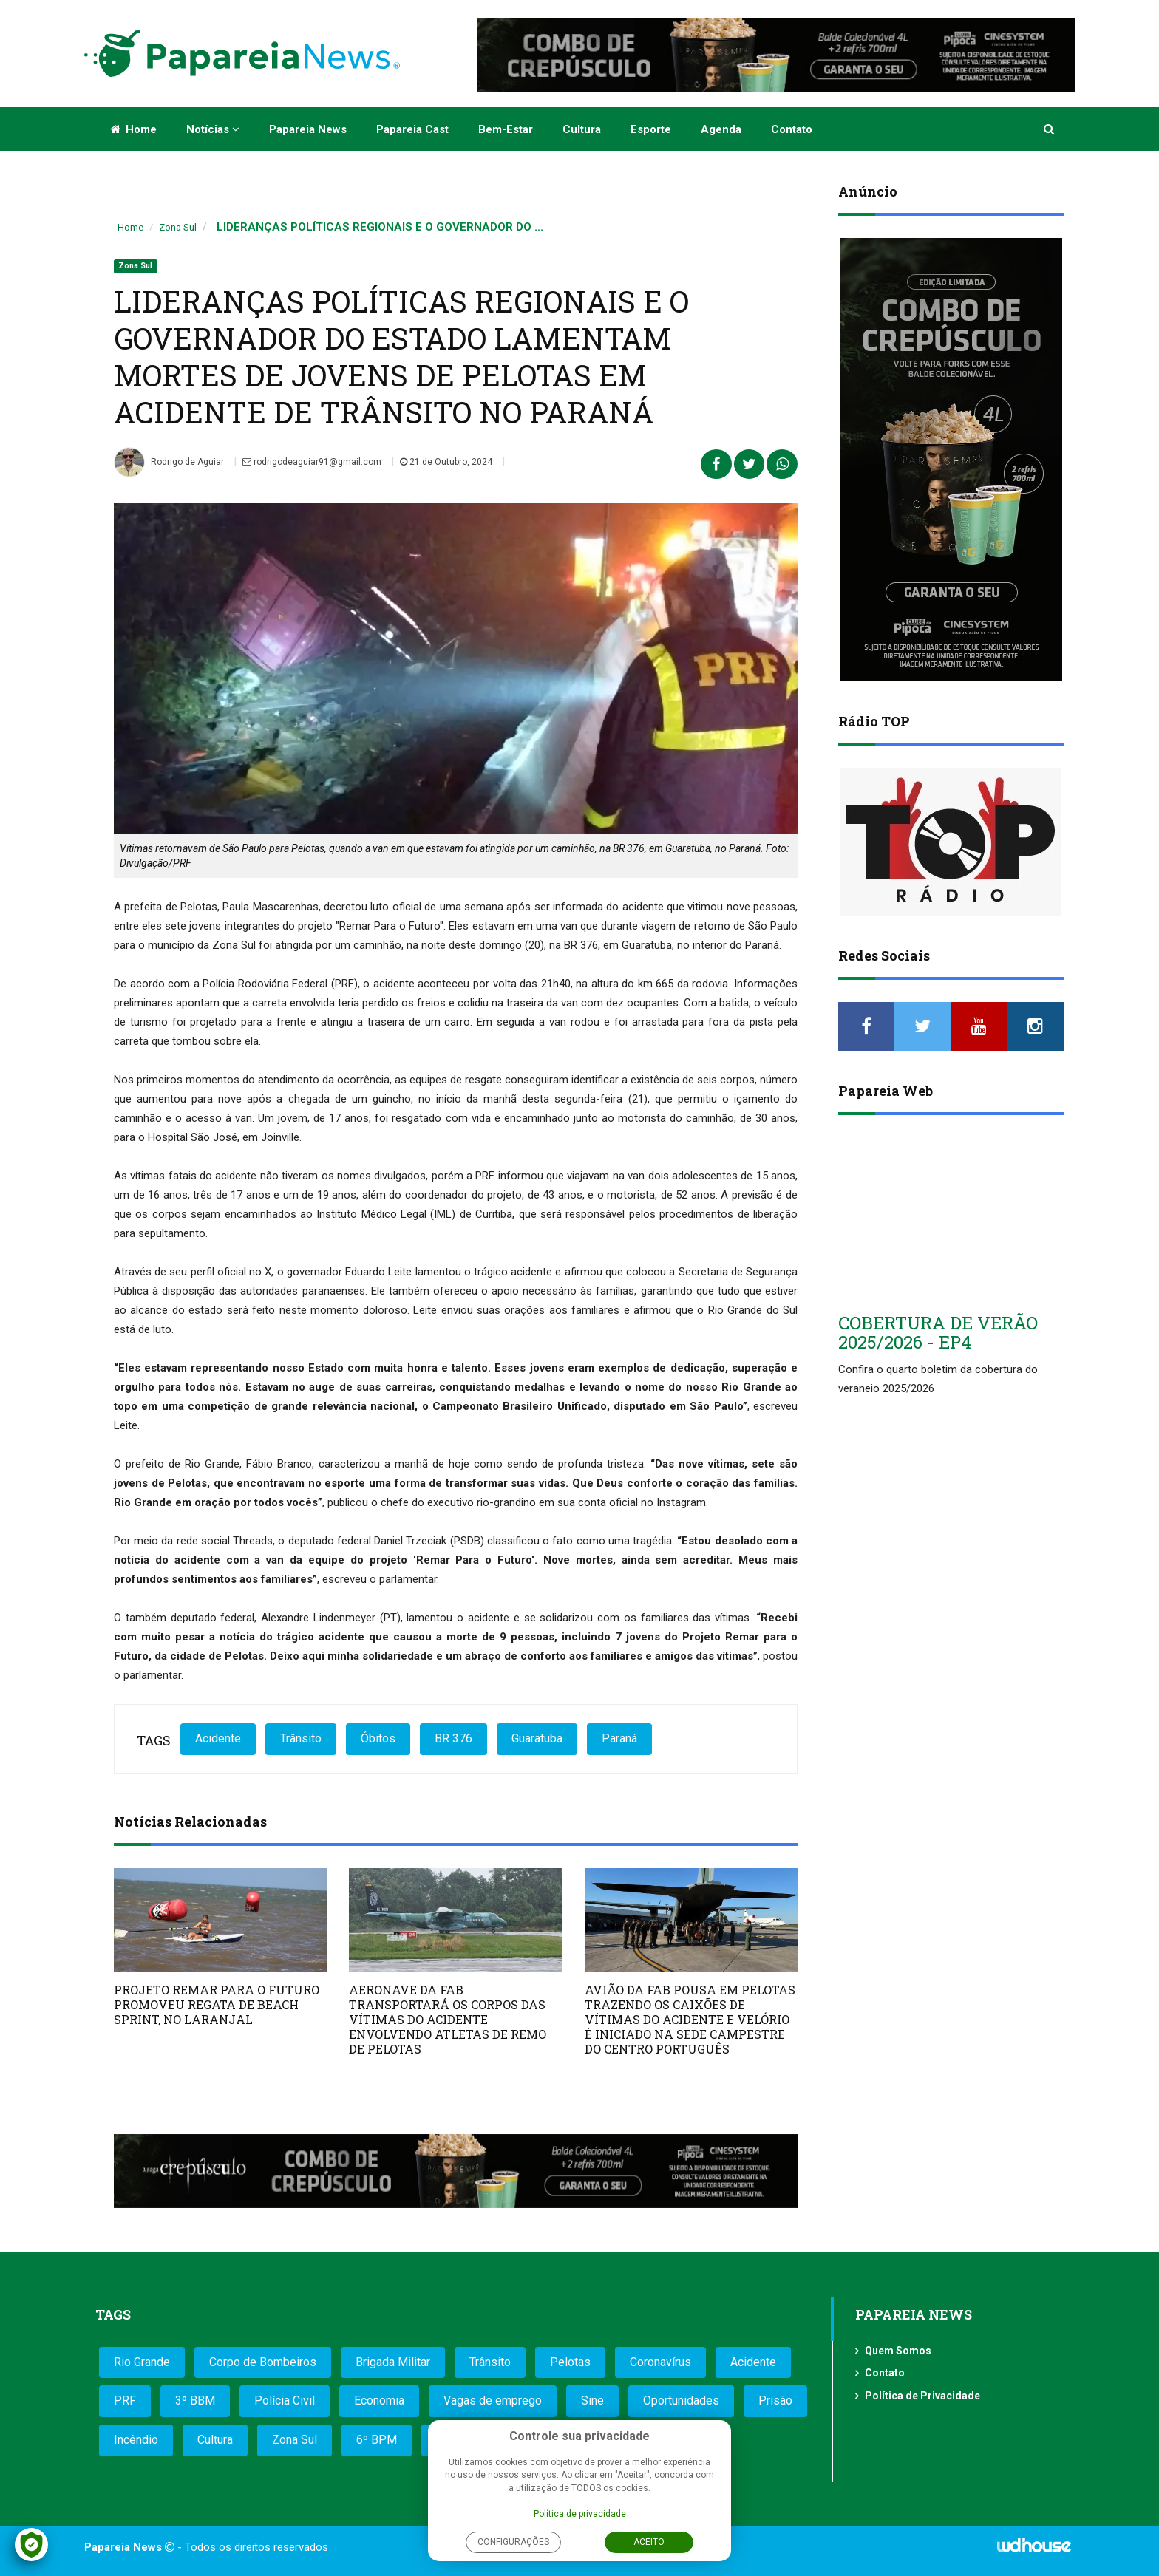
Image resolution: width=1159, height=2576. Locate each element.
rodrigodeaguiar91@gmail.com (311, 462)
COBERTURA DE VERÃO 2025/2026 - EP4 (938, 1332)
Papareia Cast (412, 129)
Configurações (513, 2542)
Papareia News (308, 129)
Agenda (721, 129)
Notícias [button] (212, 129)
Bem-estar (505, 129)
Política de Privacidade (922, 2396)
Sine (592, 2400)
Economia (379, 2400)
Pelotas (570, 2362)
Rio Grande (142, 2362)
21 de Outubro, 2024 (446, 462)
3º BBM (195, 2400)
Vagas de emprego (492, 2400)
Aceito (649, 2542)
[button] (1050, 129)
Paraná (619, 1738)
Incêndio (136, 2440)
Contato (791, 129)
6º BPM (376, 2440)
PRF (125, 2400)
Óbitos (378, 1738)
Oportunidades (681, 2400)
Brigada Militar (393, 2362)
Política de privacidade (580, 2514)
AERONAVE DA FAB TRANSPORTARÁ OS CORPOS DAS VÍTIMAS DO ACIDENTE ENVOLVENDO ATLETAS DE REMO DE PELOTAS (447, 2019)
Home (133, 129)
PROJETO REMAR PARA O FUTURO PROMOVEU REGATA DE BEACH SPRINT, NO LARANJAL (216, 2004)
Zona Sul (178, 227)
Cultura (581, 129)
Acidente (218, 1738)
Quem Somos (898, 2351)
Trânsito (301, 1738)
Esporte (651, 129)
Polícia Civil (284, 2400)
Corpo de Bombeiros (262, 2362)
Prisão (775, 2400)
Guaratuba (536, 1738)
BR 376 (453, 1738)
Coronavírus (660, 2362)
